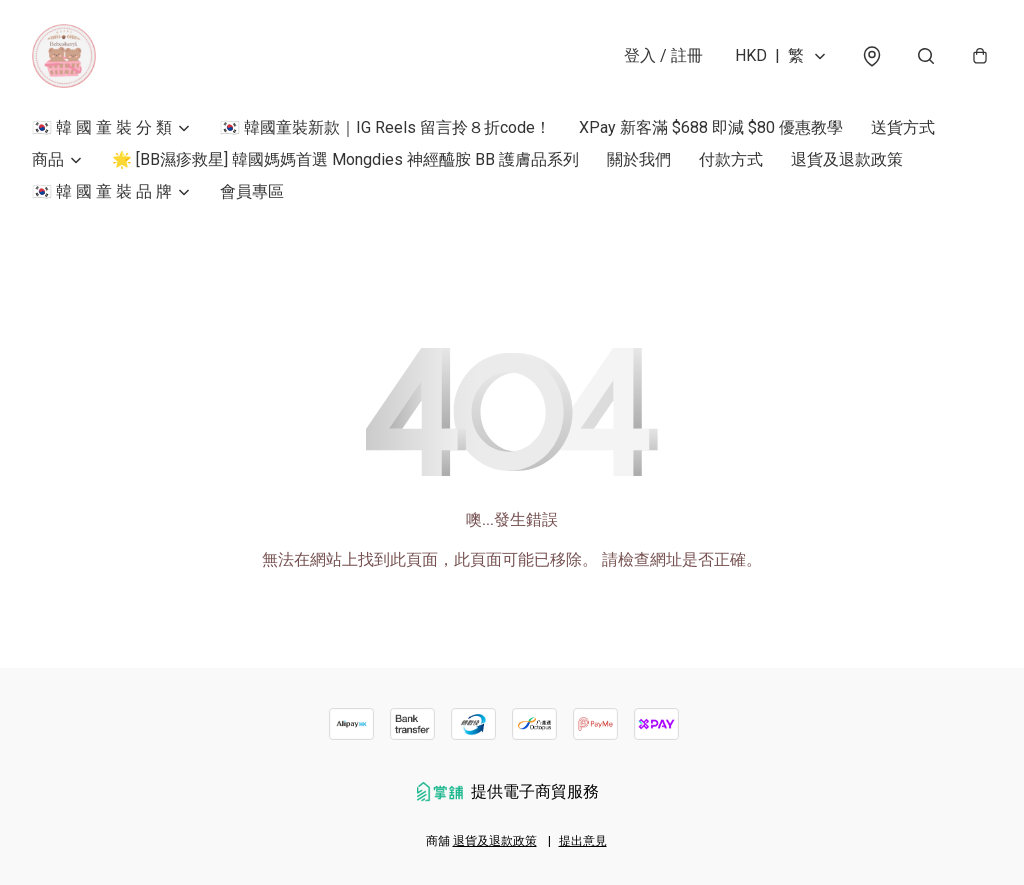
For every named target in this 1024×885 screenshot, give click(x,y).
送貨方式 (903, 127)
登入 (663, 55)
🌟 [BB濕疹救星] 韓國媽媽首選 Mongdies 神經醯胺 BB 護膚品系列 (345, 159)
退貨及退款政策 (847, 159)
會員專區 (252, 191)
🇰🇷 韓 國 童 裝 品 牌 (102, 191)
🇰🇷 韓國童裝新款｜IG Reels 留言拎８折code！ (385, 127)
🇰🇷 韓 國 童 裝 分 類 (102, 127)
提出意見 (583, 841)
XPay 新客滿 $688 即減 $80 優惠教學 (711, 127)
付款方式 (731, 159)
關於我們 (639, 159)
